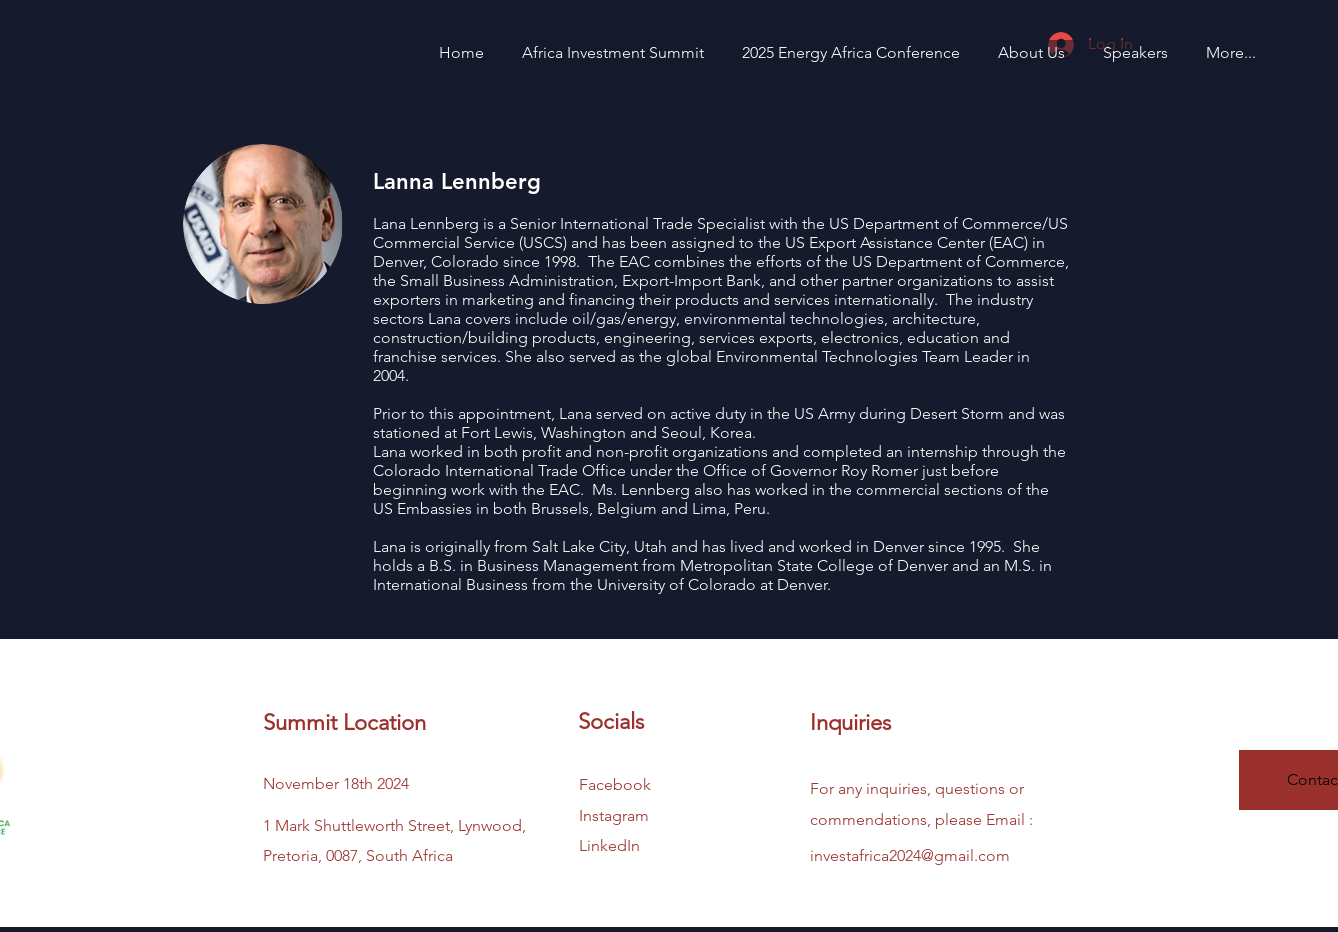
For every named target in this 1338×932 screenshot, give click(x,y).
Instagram (614, 815)
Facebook (615, 784)
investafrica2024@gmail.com (910, 855)
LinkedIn (609, 845)
